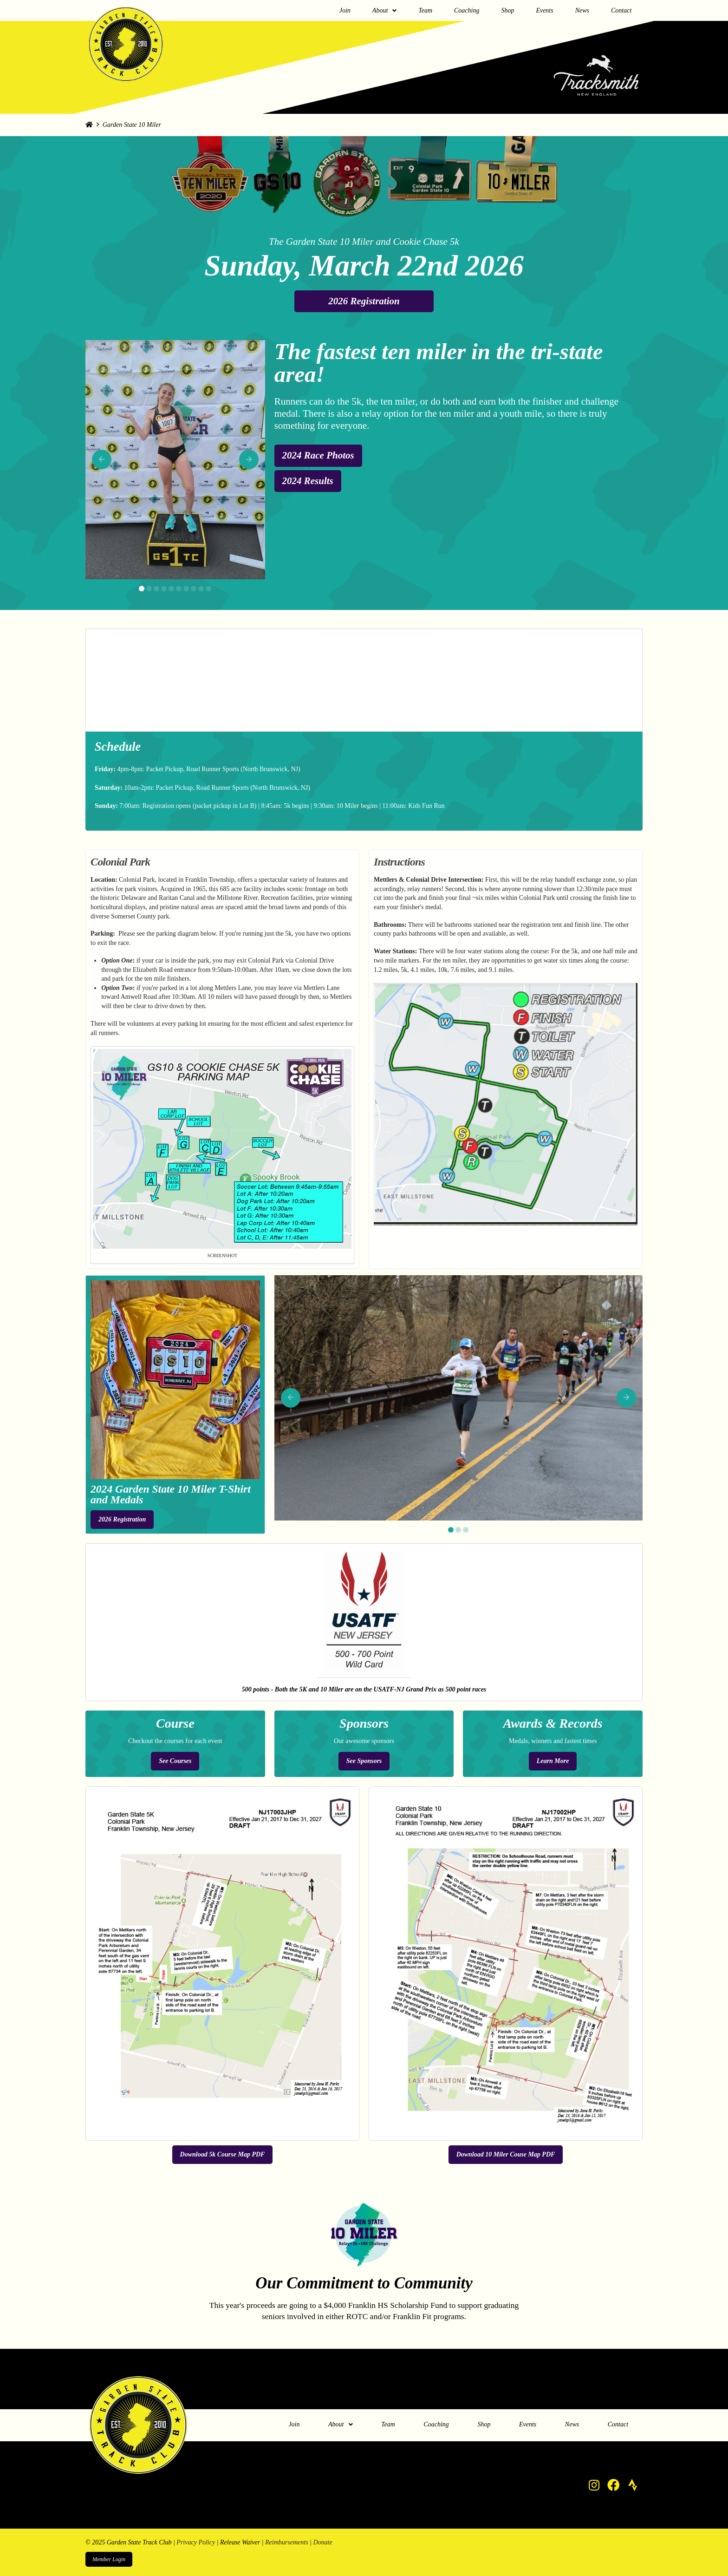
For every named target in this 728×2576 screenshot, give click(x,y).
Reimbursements (286, 2542)
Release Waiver (240, 2542)
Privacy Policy (195, 2542)
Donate (322, 2542)
